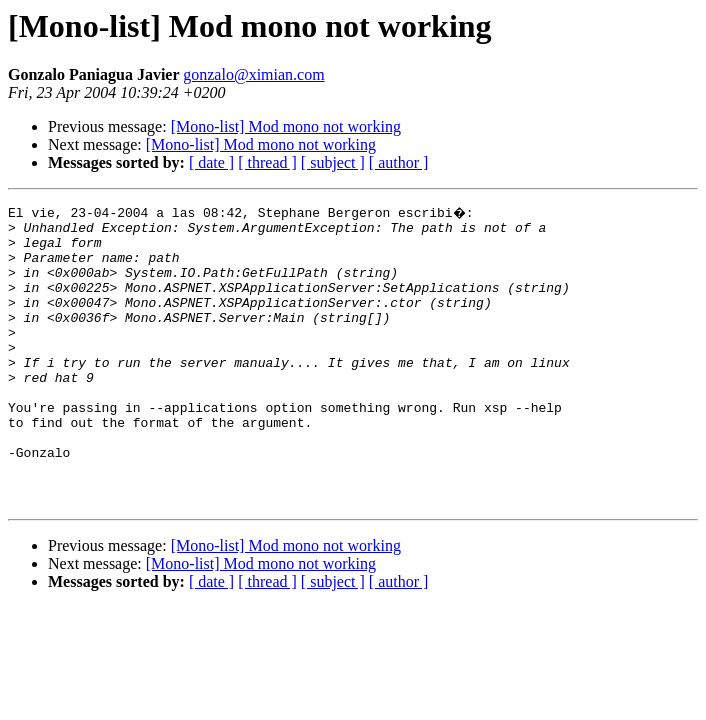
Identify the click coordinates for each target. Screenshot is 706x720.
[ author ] (399, 162)
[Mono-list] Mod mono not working (286, 126)
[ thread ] (267, 162)
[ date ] (211, 162)
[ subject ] (333, 162)
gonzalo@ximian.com (253, 74)
